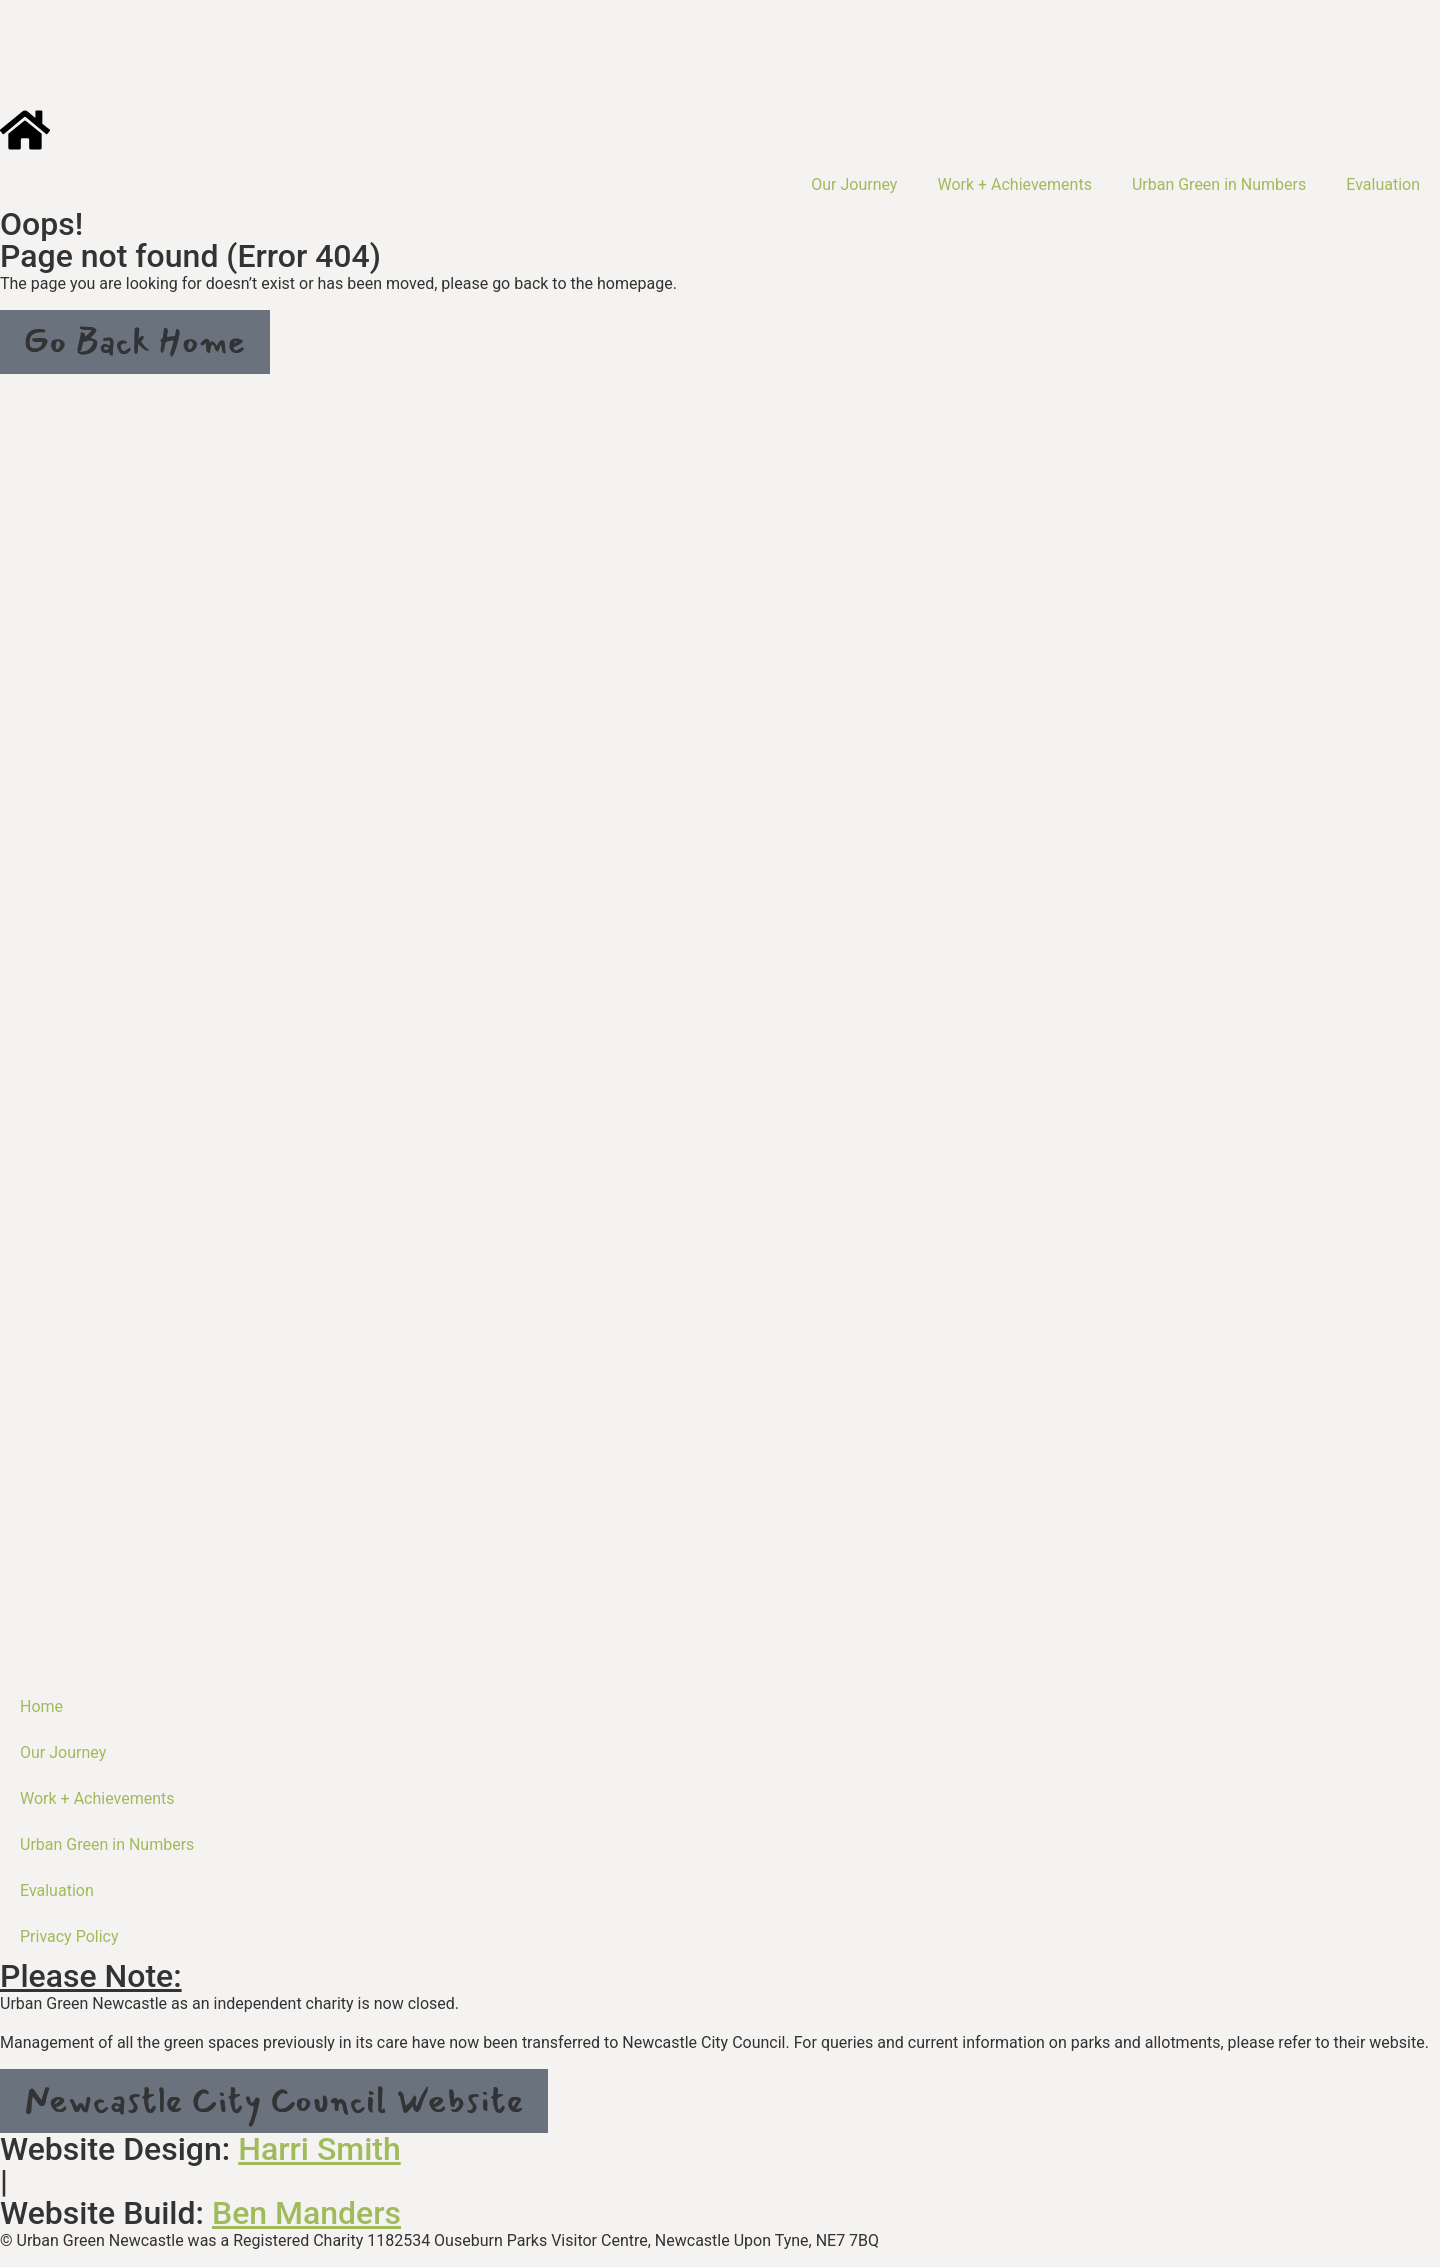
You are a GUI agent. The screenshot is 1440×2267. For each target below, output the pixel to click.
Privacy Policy (69, 1936)
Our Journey (854, 184)
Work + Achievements (1014, 184)
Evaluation (1383, 184)
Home (41, 1706)
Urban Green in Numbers (1219, 184)
